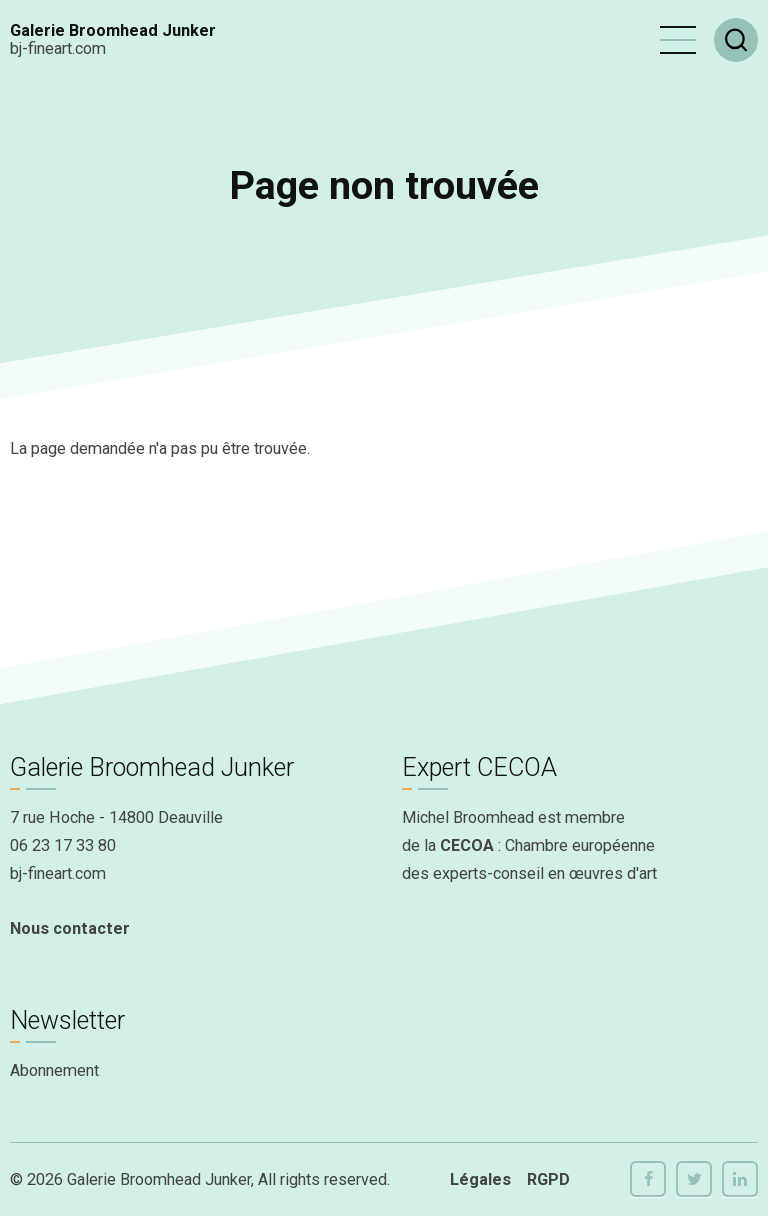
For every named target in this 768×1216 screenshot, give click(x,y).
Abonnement (54, 1070)
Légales (480, 1179)
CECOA (467, 845)
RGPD (548, 1179)
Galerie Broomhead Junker (113, 30)
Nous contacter (70, 928)
